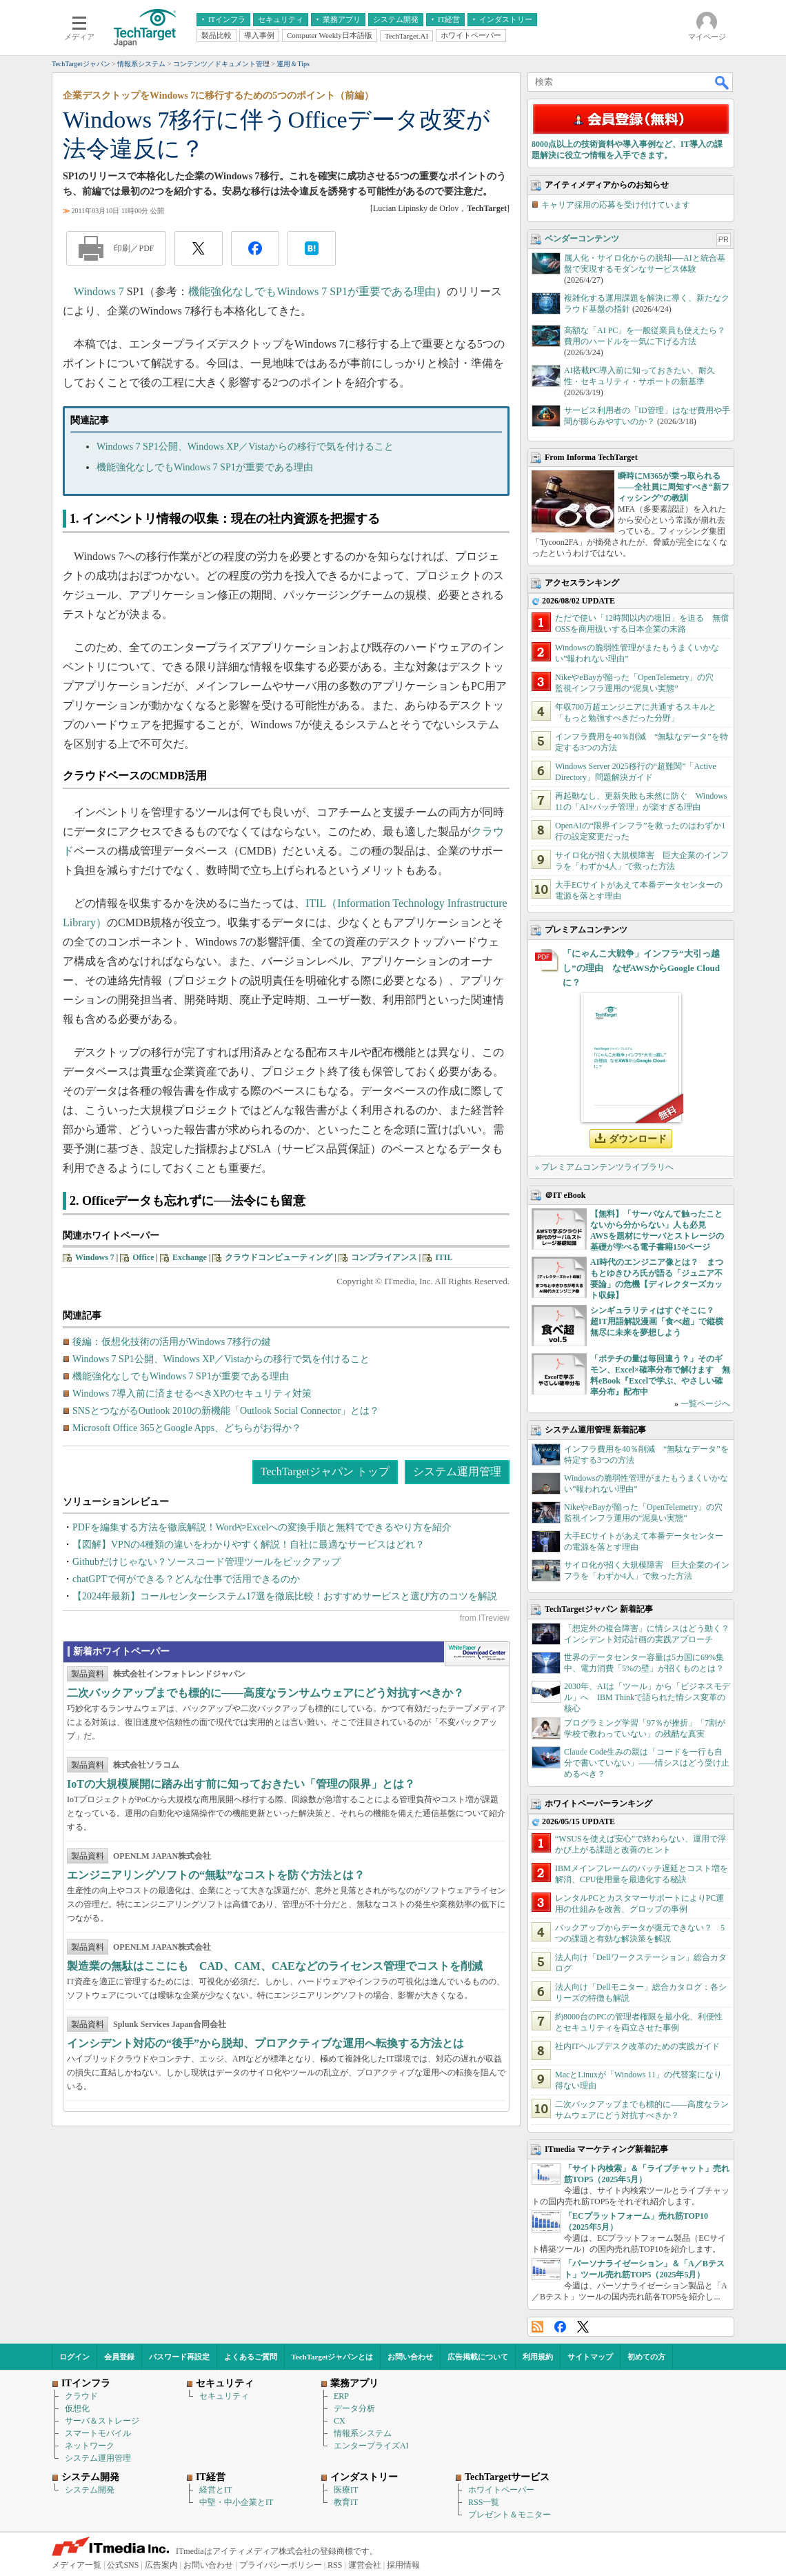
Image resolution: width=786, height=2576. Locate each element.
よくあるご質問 (250, 2357)
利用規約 (538, 2357)
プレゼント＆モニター (509, 2514)
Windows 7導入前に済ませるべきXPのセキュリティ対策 (192, 1393)
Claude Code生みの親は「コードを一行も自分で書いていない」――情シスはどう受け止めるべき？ (646, 1763)
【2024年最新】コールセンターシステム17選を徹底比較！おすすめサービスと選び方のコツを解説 (284, 1596)
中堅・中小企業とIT (236, 2502)
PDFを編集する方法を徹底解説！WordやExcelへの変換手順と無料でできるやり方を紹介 (262, 1527)
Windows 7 (99, 291)
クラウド (81, 2396)
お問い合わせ (410, 2357)
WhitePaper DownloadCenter (477, 1653)
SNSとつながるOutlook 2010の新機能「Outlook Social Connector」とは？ (225, 1411)
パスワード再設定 (179, 2357)
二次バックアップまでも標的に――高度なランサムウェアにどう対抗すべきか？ (265, 1693)
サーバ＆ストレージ (102, 2421)
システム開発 (89, 2490)
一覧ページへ (705, 1403)
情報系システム (363, 2433)
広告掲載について (477, 2357)
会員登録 (119, 2357)
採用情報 (403, 2565)
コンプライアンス (384, 1257)
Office (143, 1257)
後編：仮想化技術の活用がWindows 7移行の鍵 (171, 1342)
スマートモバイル (98, 2433)
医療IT (346, 2490)
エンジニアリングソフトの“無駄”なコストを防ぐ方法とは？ (216, 1875)
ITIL (443, 1257)
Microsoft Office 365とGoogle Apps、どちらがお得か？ (186, 1428)
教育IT (346, 2502)
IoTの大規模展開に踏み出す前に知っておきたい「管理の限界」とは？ (241, 1784)
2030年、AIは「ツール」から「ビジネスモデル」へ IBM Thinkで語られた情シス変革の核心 (647, 1697)
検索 (722, 82)
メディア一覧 (76, 2565)
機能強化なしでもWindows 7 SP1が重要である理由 (311, 291)
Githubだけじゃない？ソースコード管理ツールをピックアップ (206, 1562)
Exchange (189, 1257)
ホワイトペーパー (501, 2490)
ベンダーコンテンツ (582, 238)
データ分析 (354, 2408)
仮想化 (77, 2408)
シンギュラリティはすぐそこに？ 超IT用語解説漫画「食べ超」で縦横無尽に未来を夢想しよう (656, 1321)
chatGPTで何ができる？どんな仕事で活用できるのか (186, 1579)
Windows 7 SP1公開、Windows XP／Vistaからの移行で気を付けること (245, 446)
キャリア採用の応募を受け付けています (615, 205)
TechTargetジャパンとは (333, 2357)
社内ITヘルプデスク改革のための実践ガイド (637, 2046)
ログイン (74, 2357)
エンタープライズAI (371, 2445)
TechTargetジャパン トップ (325, 1471)
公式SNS (123, 2565)
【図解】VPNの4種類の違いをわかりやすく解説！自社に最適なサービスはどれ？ (248, 1544)
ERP (341, 2396)
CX (339, 2421)
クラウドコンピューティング (278, 1257)
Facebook (560, 2327)
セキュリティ (224, 2396)
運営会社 (364, 2565)
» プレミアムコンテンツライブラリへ (604, 1167)
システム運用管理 (457, 1471)
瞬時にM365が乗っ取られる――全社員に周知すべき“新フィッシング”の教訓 (673, 487)
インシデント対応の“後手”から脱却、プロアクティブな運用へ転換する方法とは (265, 2043)
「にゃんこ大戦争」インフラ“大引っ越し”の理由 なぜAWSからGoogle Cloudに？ (641, 968)
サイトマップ (590, 2357)
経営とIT (215, 2490)
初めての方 (646, 2357)
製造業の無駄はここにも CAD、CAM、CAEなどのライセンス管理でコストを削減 (275, 1966)
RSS (537, 2327)
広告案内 (161, 2565)
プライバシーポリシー (280, 2565)
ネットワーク (89, 2445)
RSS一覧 (483, 2502)
